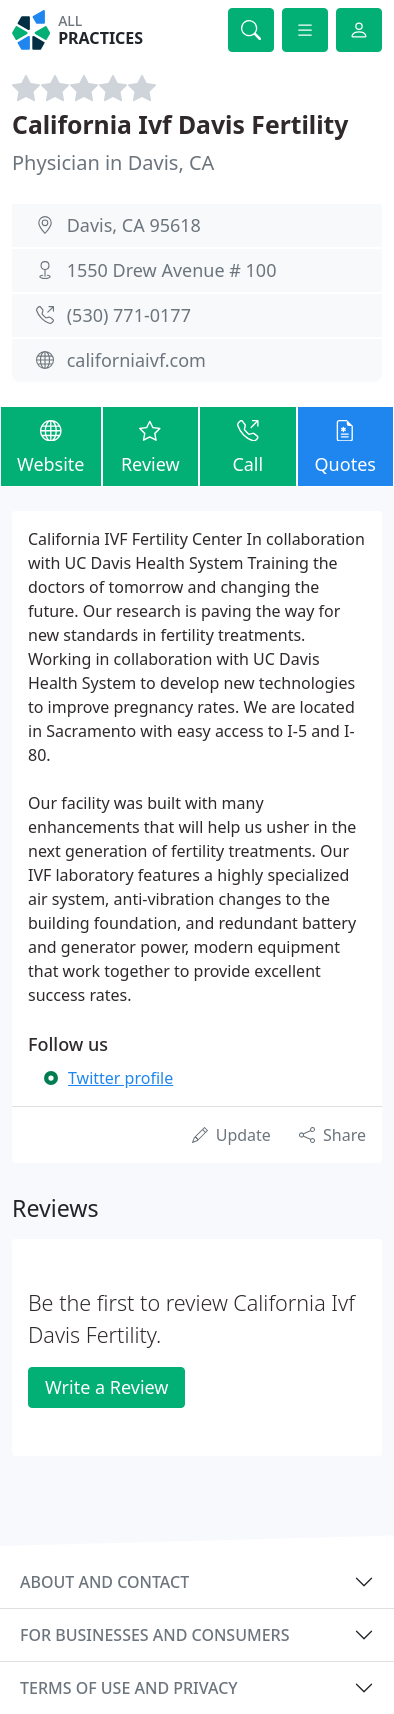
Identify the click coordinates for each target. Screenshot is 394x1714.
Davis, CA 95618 (134, 225)
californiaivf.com (136, 360)
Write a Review (106, 1387)
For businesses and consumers (154, 1635)
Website (51, 445)
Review (150, 445)
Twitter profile (120, 1078)
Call (247, 445)
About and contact (104, 1582)
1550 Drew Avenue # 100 (172, 270)
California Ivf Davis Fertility (180, 124)
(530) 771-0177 (129, 315)
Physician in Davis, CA (113, 162)
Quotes (345, 445)
